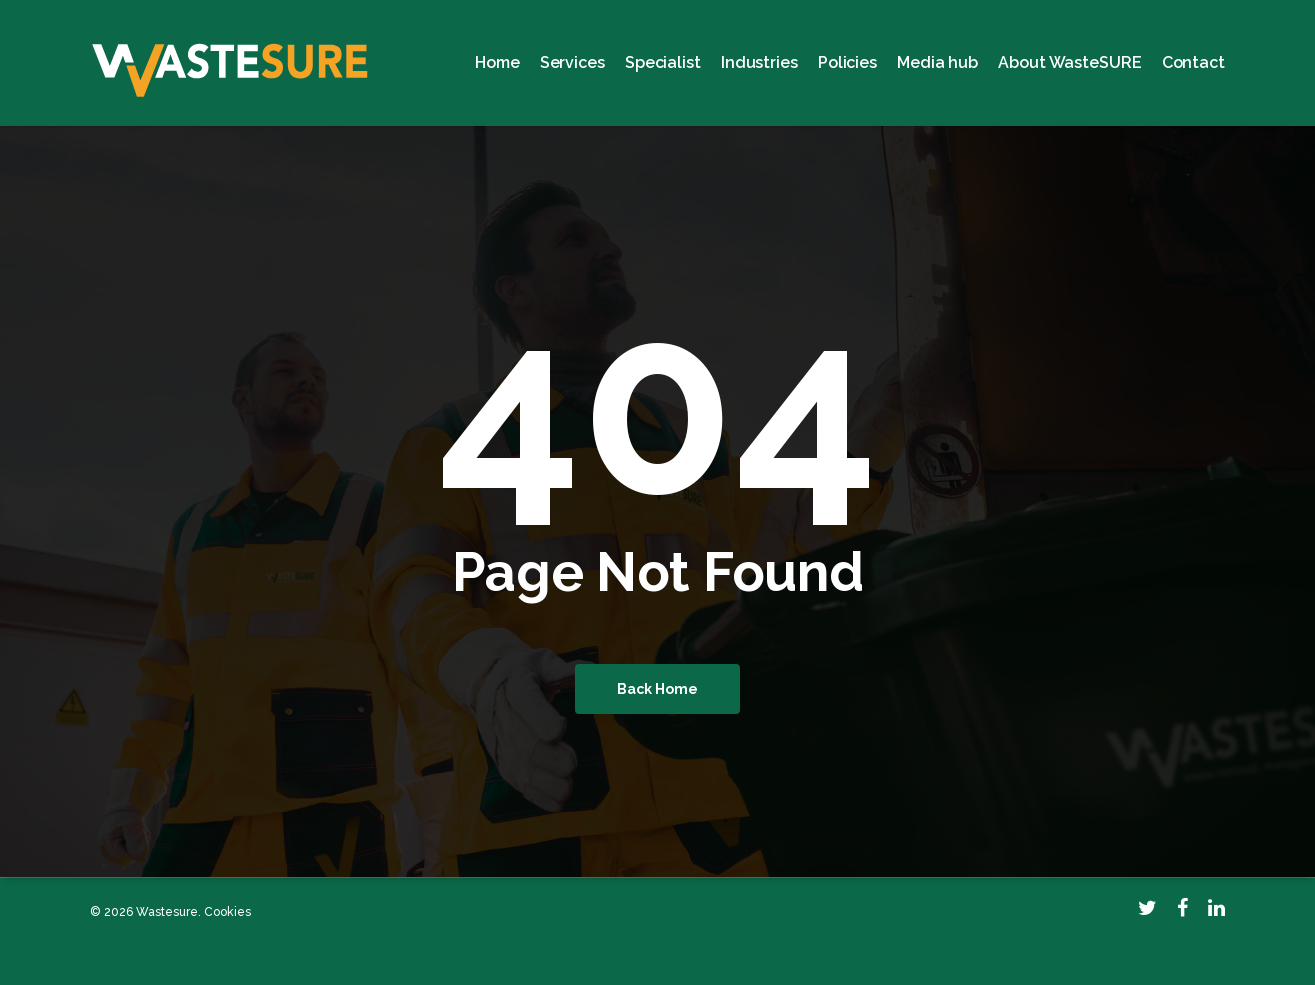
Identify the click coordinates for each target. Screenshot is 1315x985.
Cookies (227, 912)
